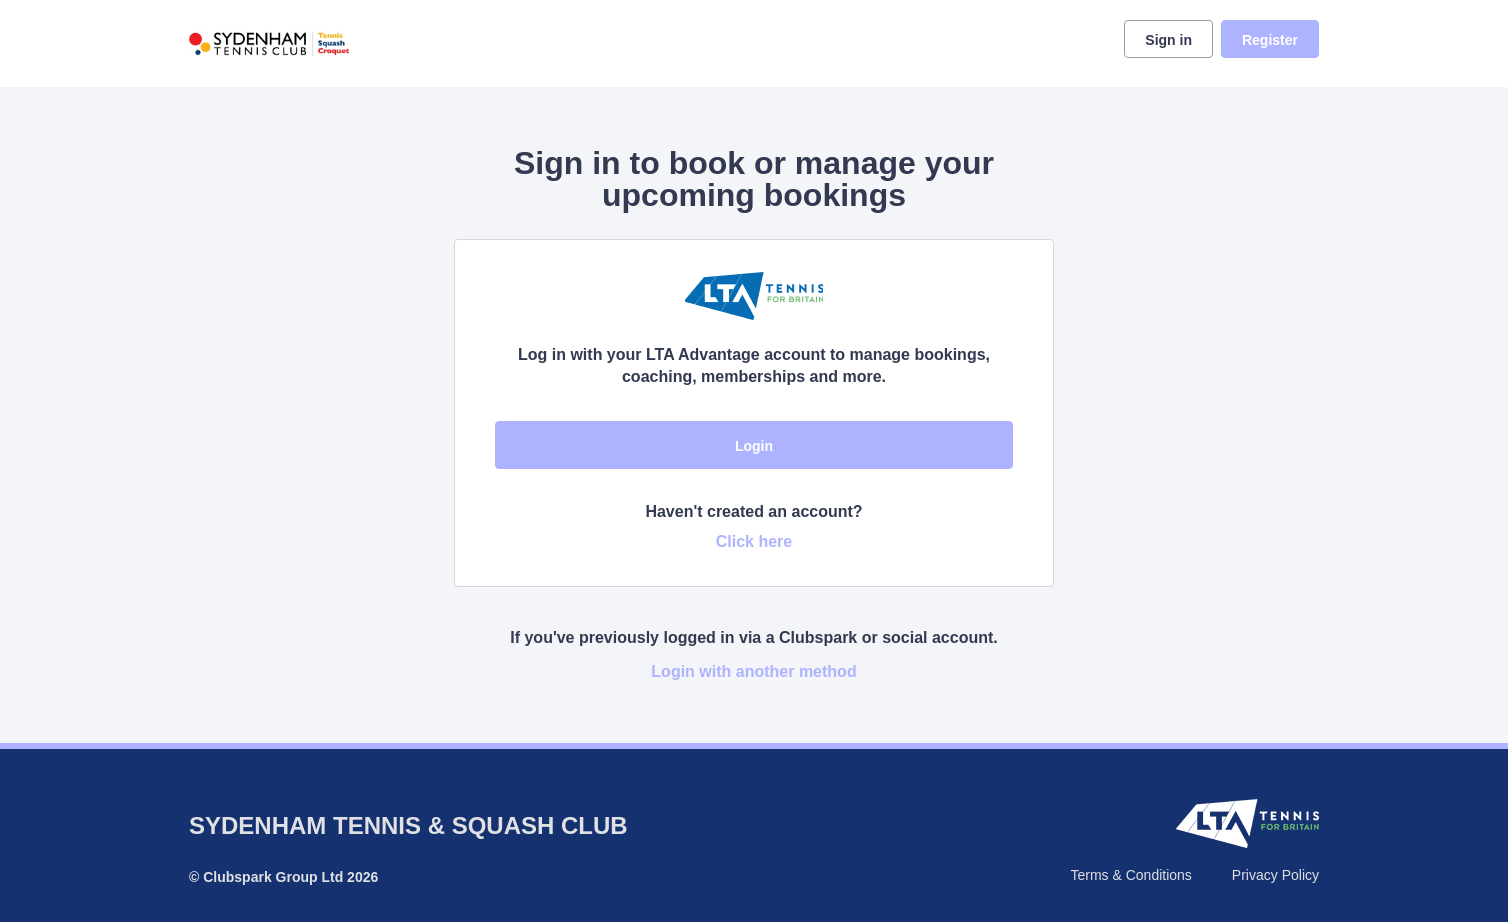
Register (1270, 40)
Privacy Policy (1275, 875)
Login (754, 446)
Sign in (1168, 40)
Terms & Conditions (1130, 875)
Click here (754, 541)
